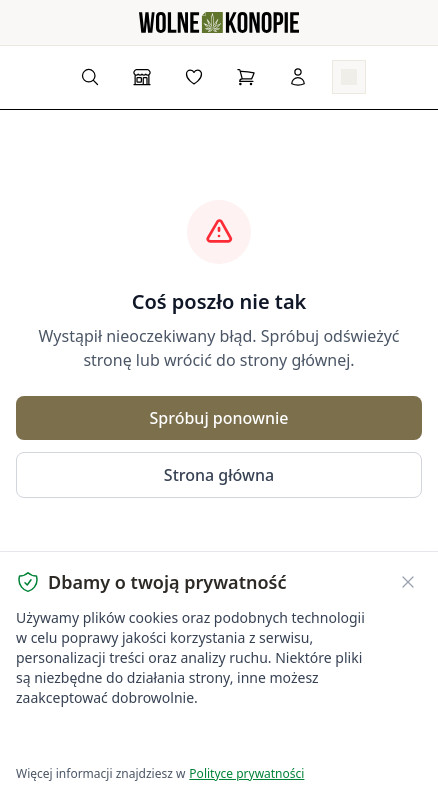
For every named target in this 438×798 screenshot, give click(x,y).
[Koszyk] (246, 77)
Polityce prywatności (246, 773)
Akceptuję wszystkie (88, 738)
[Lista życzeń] (194, 77)
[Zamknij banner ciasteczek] (408, 582)
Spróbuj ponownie (218, 418)
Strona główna (219, 475)
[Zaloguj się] (298, 77)
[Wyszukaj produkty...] (90, 77)
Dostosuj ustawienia (252, 738)
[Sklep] (142, 77)
